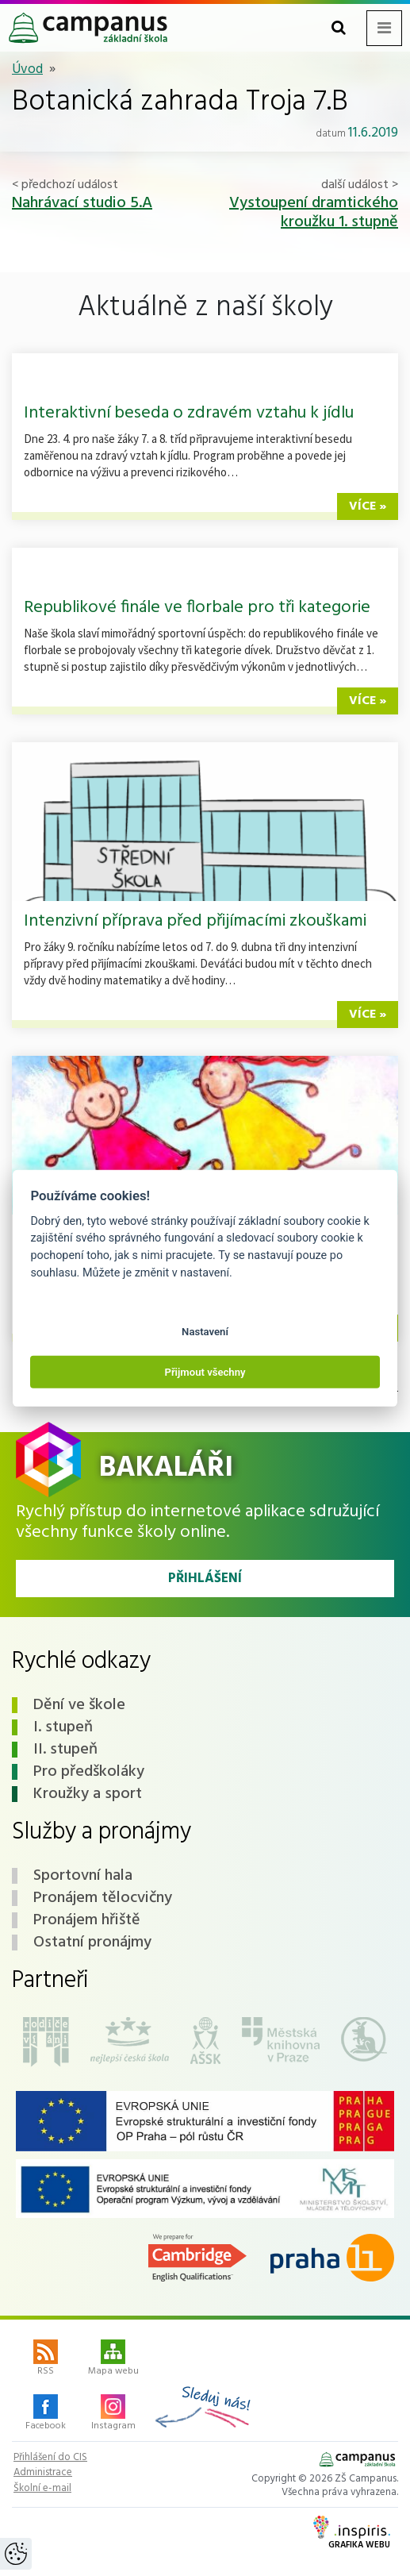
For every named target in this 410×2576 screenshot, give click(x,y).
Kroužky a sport (87, 1794)
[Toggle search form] (338, 28)
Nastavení (205, 1332)
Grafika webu (351, 2534)
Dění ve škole (79, 1705)
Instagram (113, 2414)
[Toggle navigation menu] (384, 28)
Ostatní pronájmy (92, 1942)
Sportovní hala (82, 1876)
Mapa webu (113, 2359)
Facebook (45, 2414)
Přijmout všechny (204, 1371)
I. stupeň (63, 1727)
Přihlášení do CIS (50, 2458)
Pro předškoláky (88, 1772)
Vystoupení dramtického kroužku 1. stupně (313, 213)
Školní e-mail (42, 2489)
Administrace (42, 2473)
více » (367, 506)
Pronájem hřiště (86, 1920)
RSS (45, 2359)
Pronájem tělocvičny (102, 1898)
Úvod (27, 69)
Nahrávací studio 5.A (82, 203)
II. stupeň (65, 1750)
